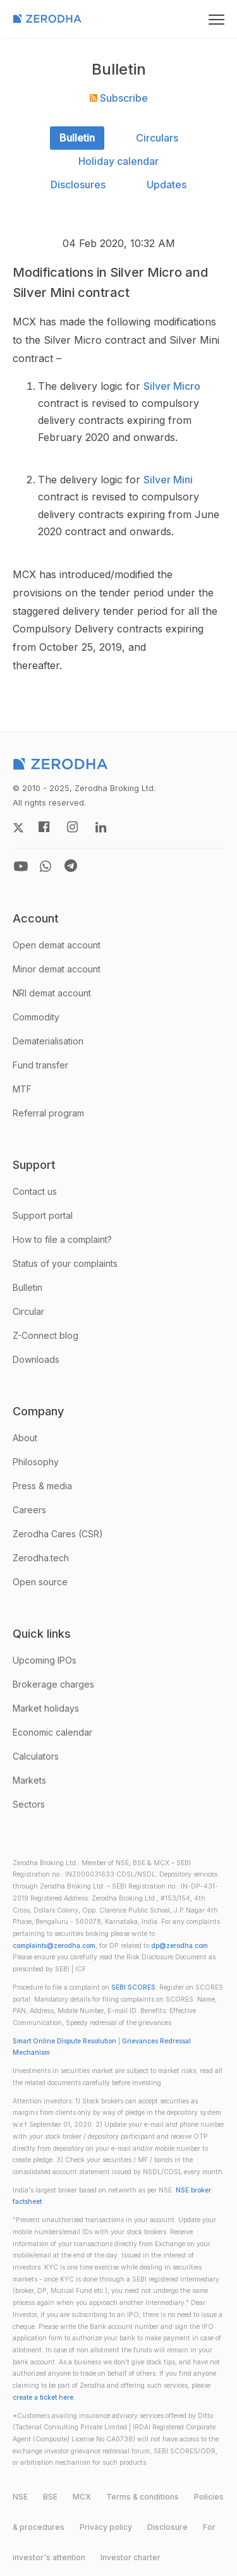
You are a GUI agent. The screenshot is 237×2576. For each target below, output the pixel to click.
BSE (50, 2496)
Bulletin (77, 137)
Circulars (157, 137)
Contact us (35, 1191)
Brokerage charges (53, 1684)
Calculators (36, 1756)
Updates (166, 184)
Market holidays (46, 1708)
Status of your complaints (65, 1263)
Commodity (36, 1017)
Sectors (29, 1804)
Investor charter (130, 2557)
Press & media (42, 1485)
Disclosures (78, 184)
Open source (40, 1581)
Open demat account (56, 945)
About (25, 1437)
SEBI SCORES (133, 1987)
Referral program (48, 1113)
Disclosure (167, 2527)
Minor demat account (56, 969)
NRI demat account (52, 993)
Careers (29, 1509)
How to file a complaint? (62, 1239)
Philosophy (36, 1461)
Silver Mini (168, 479)
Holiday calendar (118, 161)
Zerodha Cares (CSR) (58, 1533)
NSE (20, 2496)
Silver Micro (171, 386)
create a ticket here (43, 2397)
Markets (29, 1780)
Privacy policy (106, 2527)
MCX (82, 2496)
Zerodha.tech (41, 1557)
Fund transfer (40, 1065)
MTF (22, 1089)
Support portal (43, 1215)
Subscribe (119, 98)
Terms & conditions (142, 2496)
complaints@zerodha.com (54, 1946)
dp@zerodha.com (179, 1946)
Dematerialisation (48, 1041)
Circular (28, 1311)
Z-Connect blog (45, 1335)
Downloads (36, 1359)
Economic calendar (52, 1732)
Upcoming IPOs (44, 1660)
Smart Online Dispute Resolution (64, 2041)
